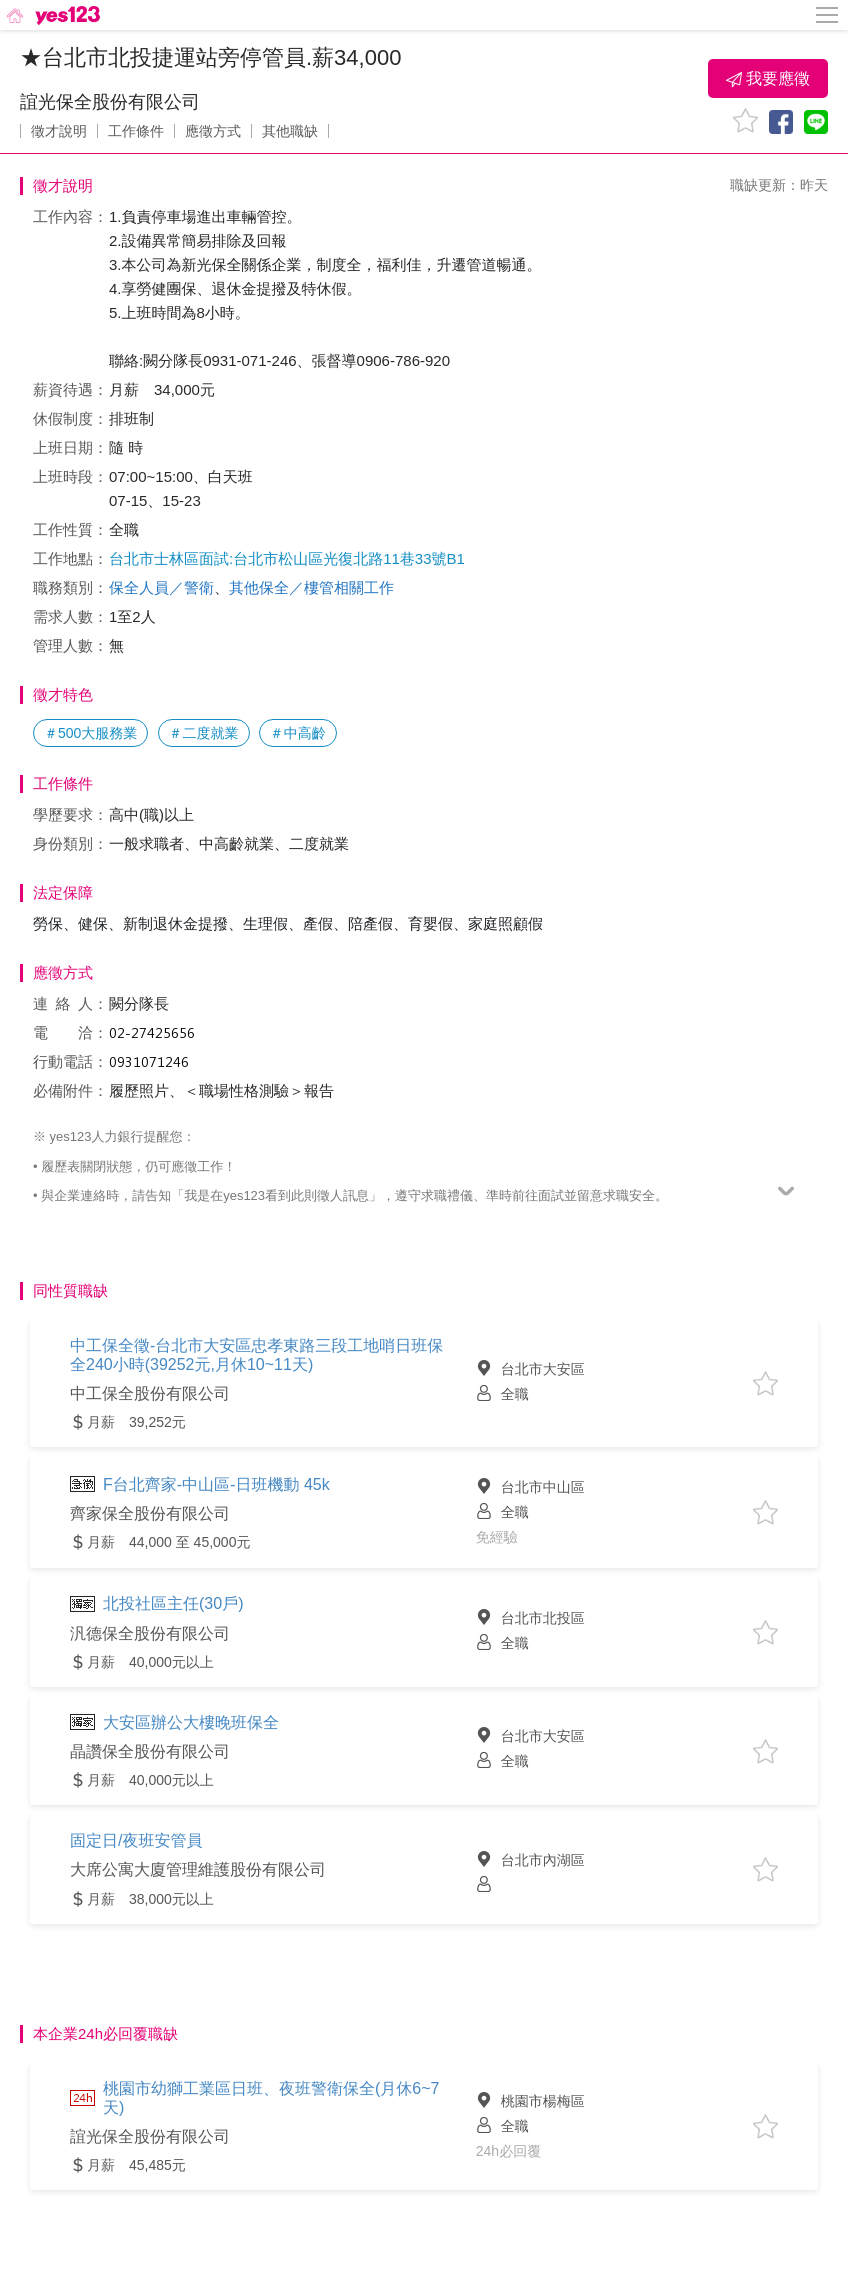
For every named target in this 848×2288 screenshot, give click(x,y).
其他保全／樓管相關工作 (311, 587)
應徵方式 (213, 131)
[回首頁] (51, 15)
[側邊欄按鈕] (828, 15)
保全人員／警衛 (161, 587)
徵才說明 (59, 131)
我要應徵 (768, 79)
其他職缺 (290, 131)
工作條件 (136, 131)
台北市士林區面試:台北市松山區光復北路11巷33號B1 (287, 558)
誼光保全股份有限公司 (110, 102)
